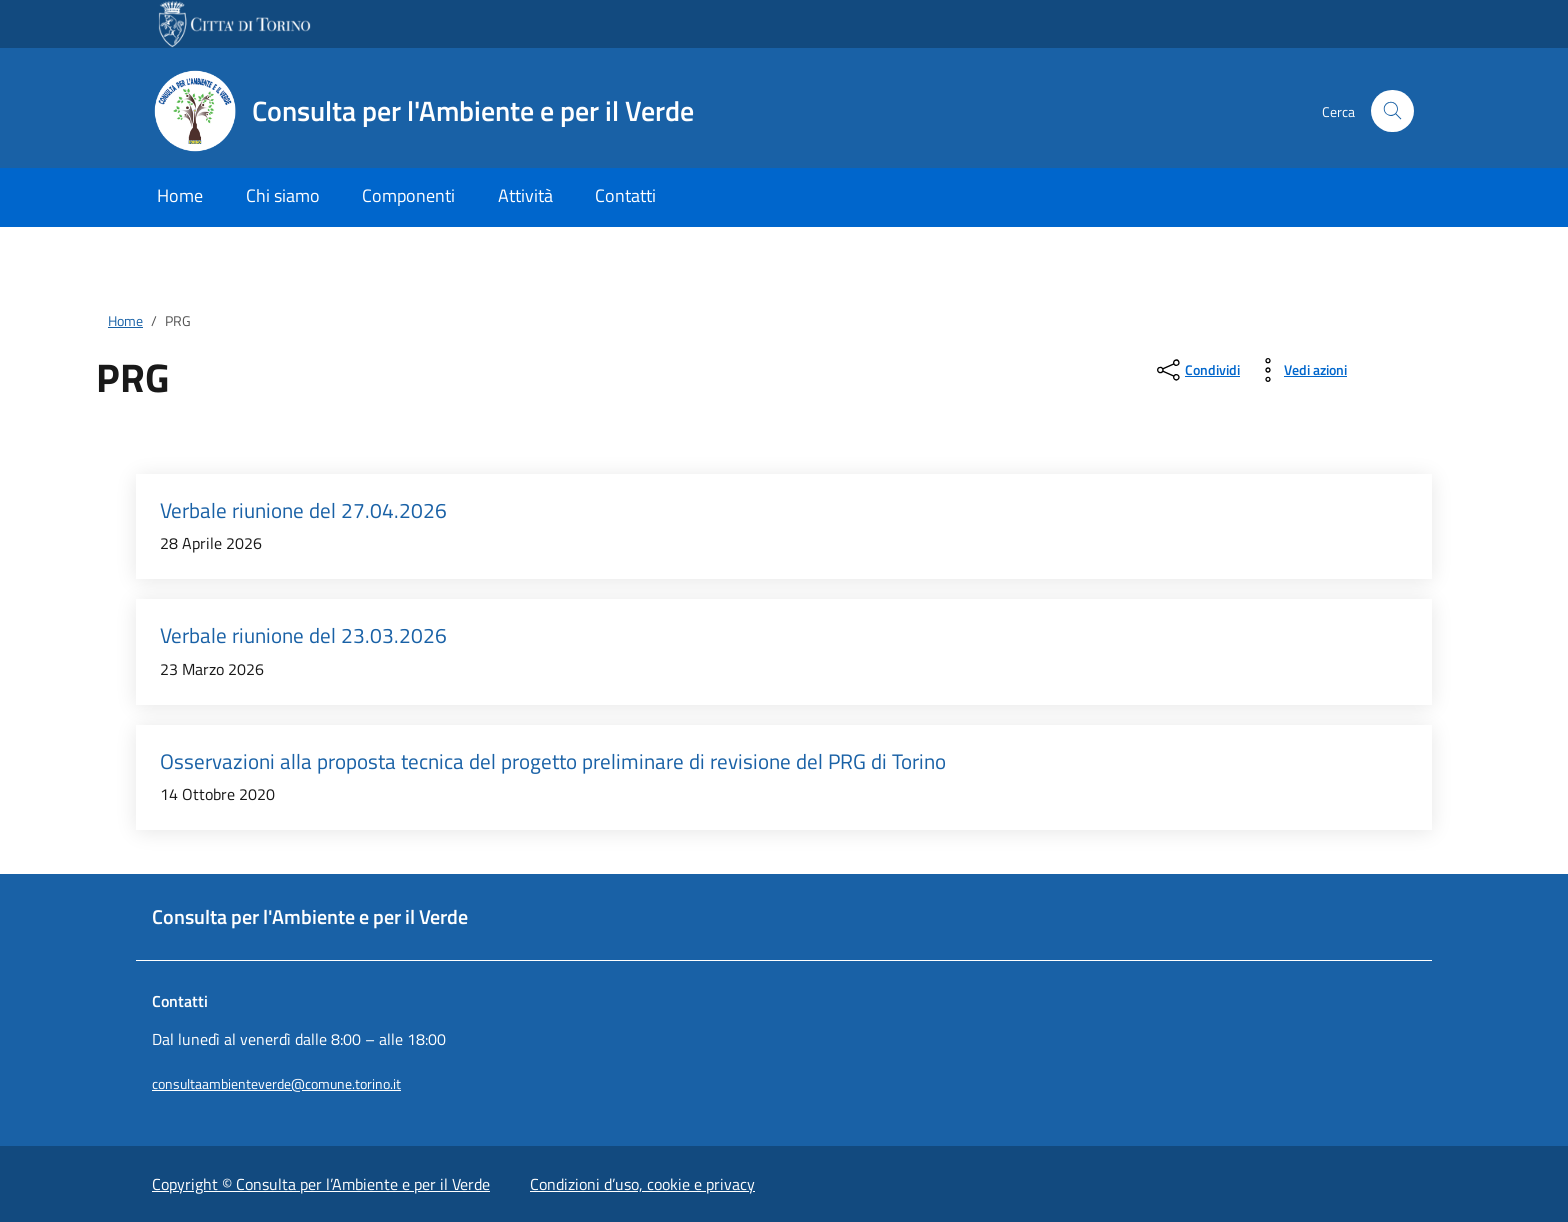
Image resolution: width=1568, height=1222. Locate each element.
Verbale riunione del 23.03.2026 (303, 636)
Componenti (408, 195)
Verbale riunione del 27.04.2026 (303, 511)
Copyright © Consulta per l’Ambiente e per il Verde (321, 1184)
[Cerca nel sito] (1392, 111)
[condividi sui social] (1196, 370)
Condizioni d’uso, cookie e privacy (642, 1184)
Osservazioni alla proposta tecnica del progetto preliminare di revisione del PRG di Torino (553, 762)
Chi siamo (283, 195)
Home (180, 195)
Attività (525, 195)
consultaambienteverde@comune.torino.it (276, 1084)
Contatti (625, 195)
